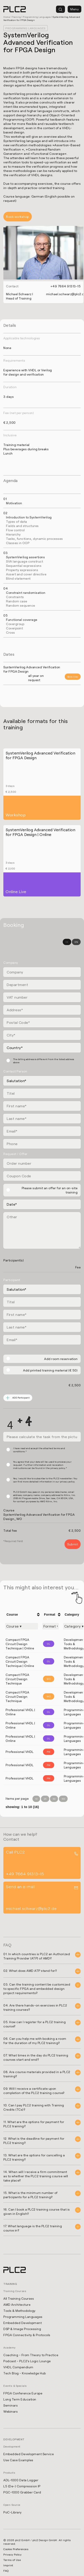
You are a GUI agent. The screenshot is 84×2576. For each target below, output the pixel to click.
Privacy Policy (12, 2554)
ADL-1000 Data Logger (20, 2480)
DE (67, 942)
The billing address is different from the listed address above (43, 1061)
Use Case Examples (18, 2460)
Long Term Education (19, 2399)
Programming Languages (37, 17)
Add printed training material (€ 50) (50, 1370)
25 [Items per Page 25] (45, 1798)
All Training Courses (18, 2298)
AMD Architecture (16, 2304)
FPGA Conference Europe (22, 2393)
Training (16, 17)
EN (76, 942)
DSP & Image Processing (22, 2329)
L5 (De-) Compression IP (22, 2486)
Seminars (10, 2405)
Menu (74, 9)
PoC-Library (12, 2512)
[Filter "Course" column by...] (21, 1626)
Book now (72, 676)
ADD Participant (18, 1398)
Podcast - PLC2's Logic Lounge (27, 2361)
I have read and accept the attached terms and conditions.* (39, 1450)
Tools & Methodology (19, 2311)
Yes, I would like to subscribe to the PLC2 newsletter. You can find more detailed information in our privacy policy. (45, 1480)
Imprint (8, 2565)
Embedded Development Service (28, 2454)
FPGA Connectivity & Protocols (26, 2335)
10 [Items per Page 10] (36, 1798)
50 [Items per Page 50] (54, 1798)
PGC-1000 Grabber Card (22, 2492)
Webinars (10, 2411)
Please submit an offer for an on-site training (50, 1190)
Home (6, 17)
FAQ (6, 2570)
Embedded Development (22, 2323)
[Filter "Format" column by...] (50, 1626)
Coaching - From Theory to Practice (30, 2355)
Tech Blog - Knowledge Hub (24, 2373)
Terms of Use (12, 2559)
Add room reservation (61, 1359)
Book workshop (17, 216)
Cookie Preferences (15, 2549)
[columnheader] (22, 1614)
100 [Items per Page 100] (63, 1798)
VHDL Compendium (18, 2367)
